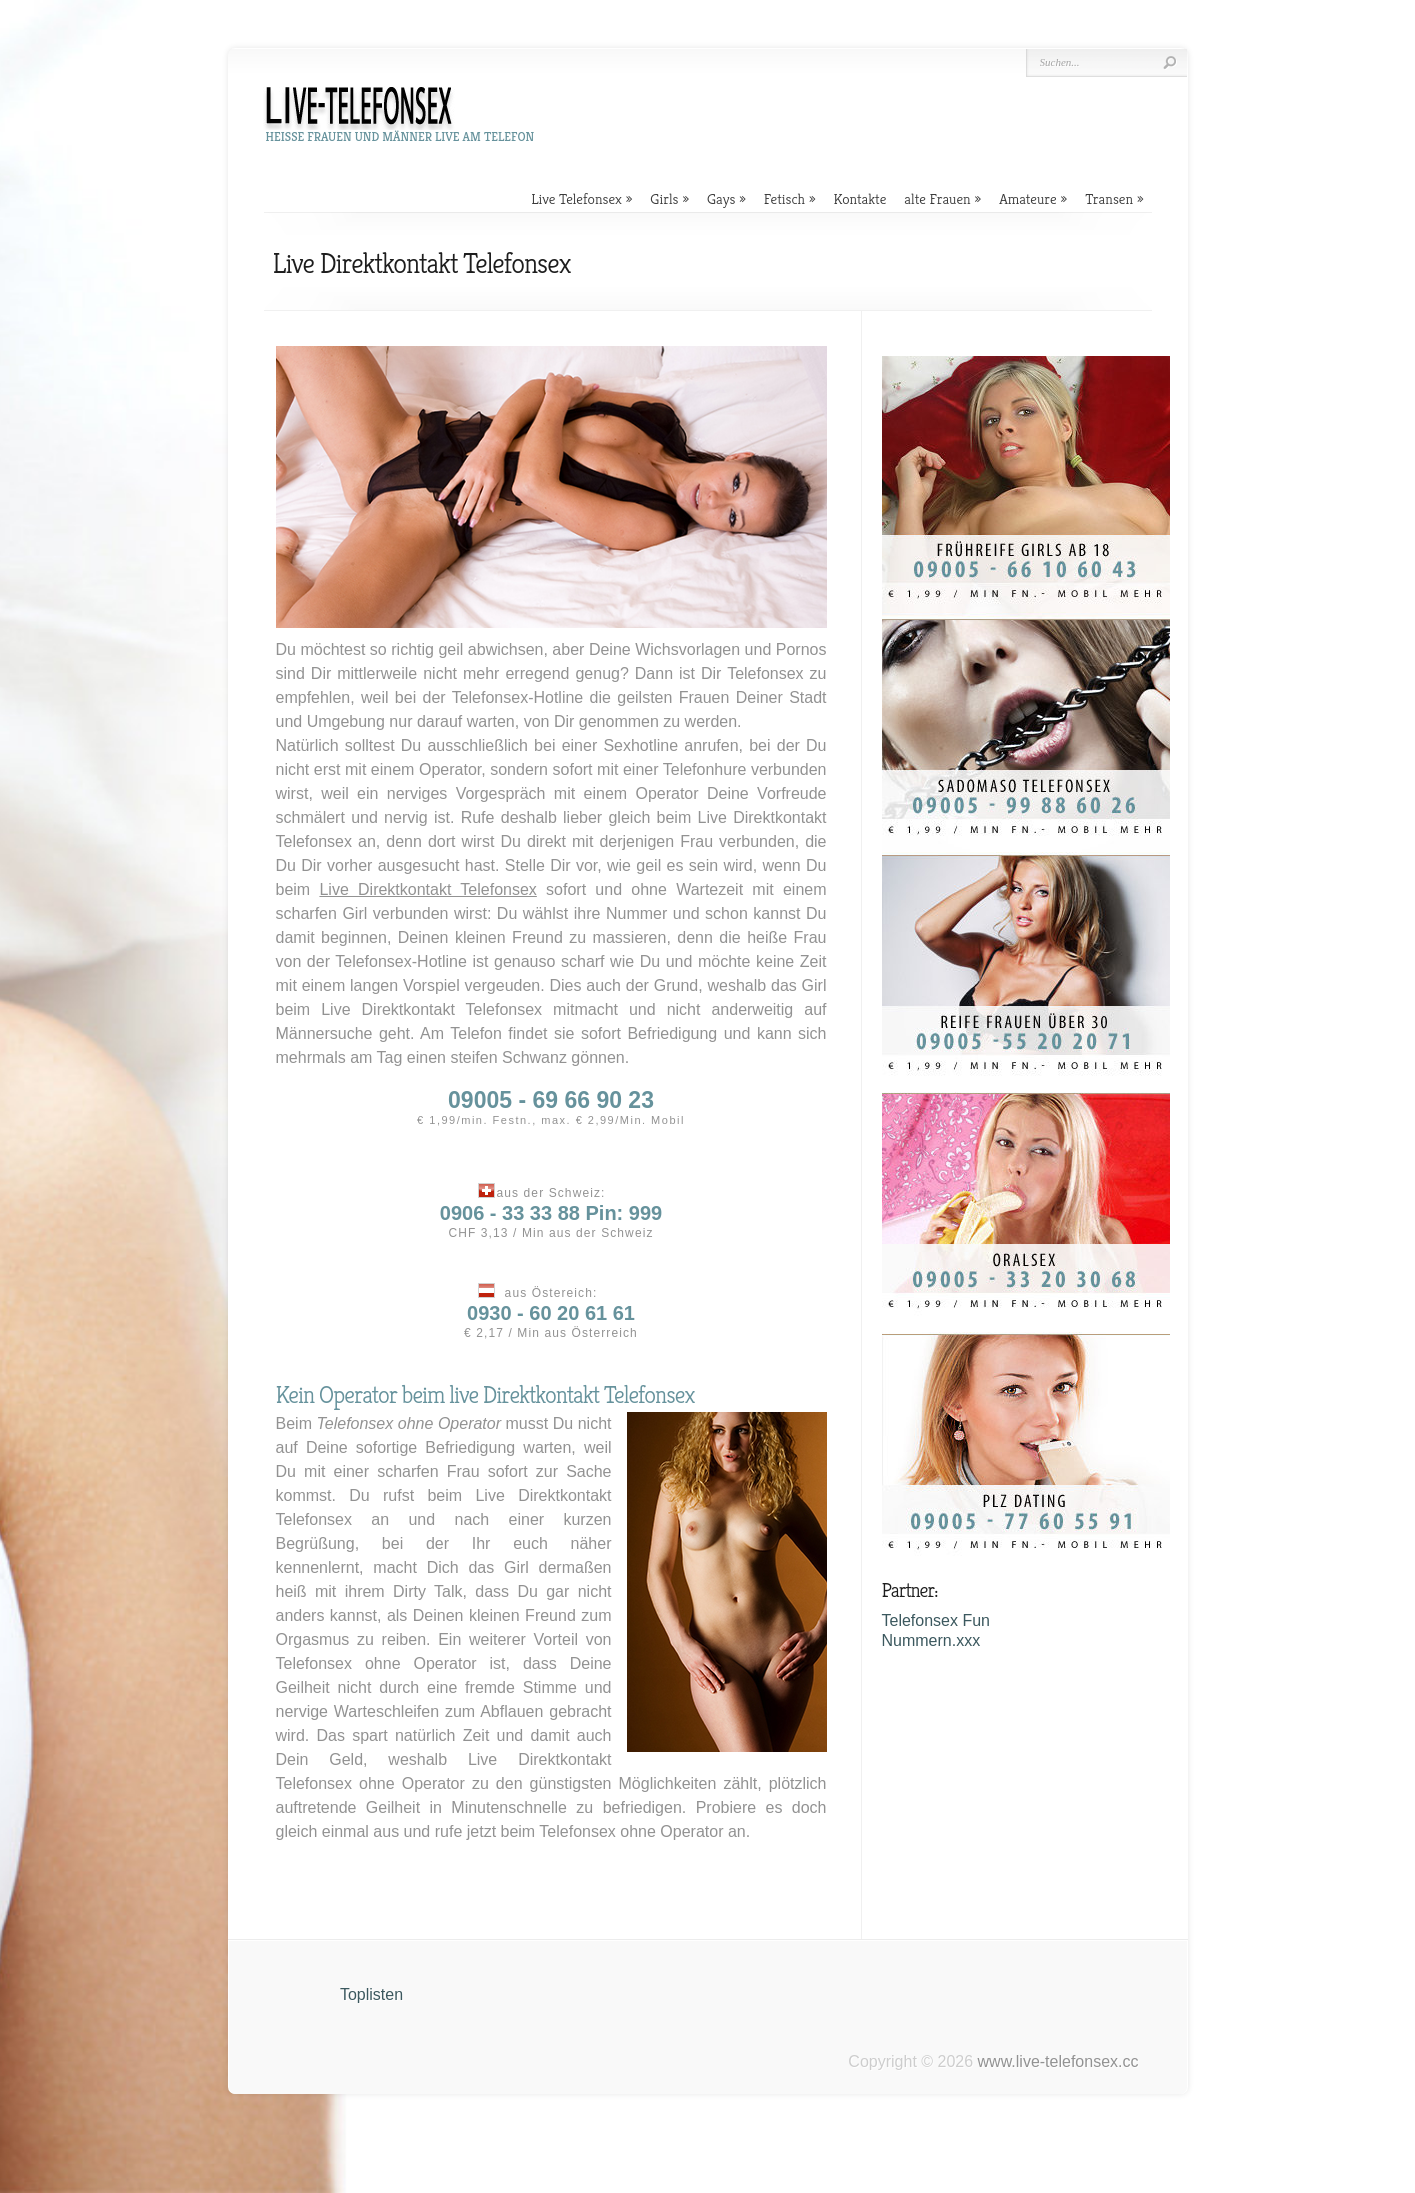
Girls (664, 198)
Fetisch (784, 198)
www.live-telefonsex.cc (1058, 2061)
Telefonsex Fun (936, 1620)
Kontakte (859, 198)
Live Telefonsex (576, 198)
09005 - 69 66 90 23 (551, 1100)
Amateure (1028, 198)
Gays (721, 198)
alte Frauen (937, 198)
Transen (1109, 198)
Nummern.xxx (931, 1640)
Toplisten (371, 1994)
